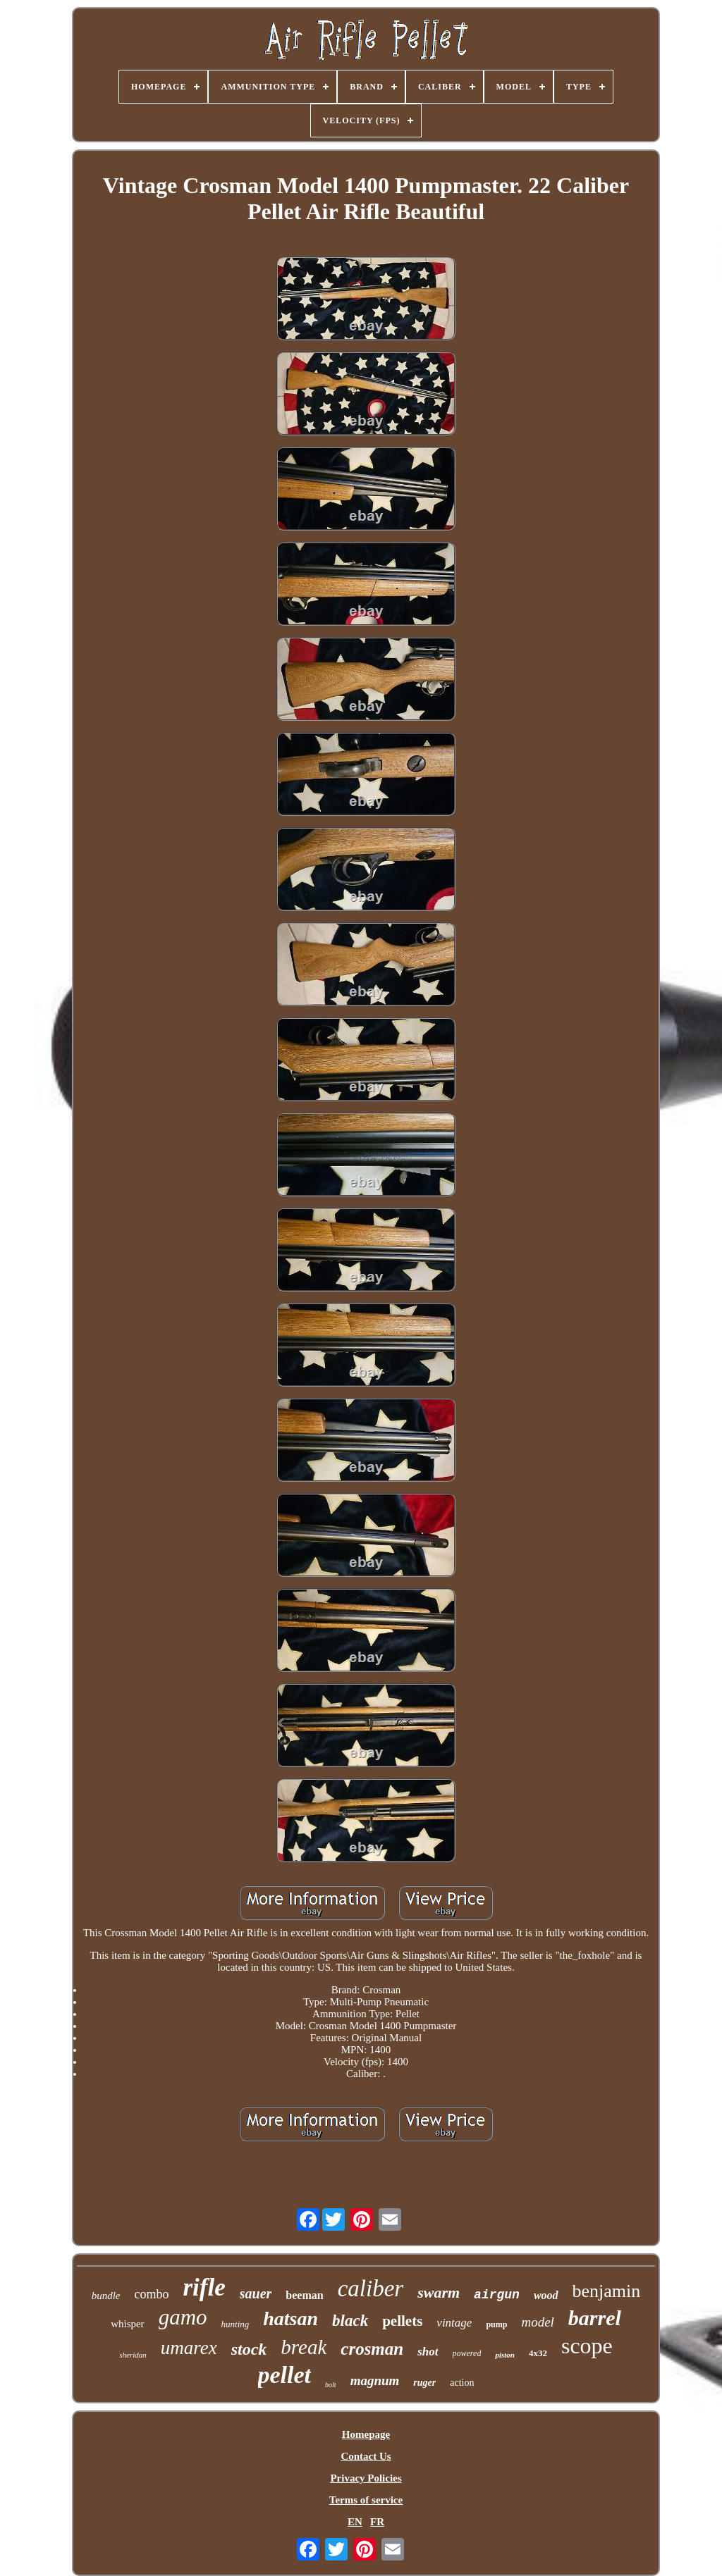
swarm (438, 2292)
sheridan (133, 2355)
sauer (256, 2293)
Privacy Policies (365, 2478)
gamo (183, 2317)
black (350, 2320)
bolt (330, 2385)
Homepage (366, 2434)
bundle (106, 2295)
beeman (304, 2295)
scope (587, 2345)
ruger (424, 2382)
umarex (189, 2347)
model (537, 2322)
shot (427, 2351)
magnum (375, 2380)
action (462, 2382)
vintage (454, 2322)
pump (496, 2324)
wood (546, 2295)
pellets (402, 2320)
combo (152, 2294)
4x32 (538, 2353)
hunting (235, 2324)
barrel (594, 2317)
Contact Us (366, 2456)
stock (249, 2349)
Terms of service (366, 2500)
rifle (204, 2287)
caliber (370, 2288)
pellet (285, 2375)
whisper (128, 2323)
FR (377, 2521)
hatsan (290, 2318)
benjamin (607, 2291)
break (303, 2347)
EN (355, 2521)
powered (467, 2353)
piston (505, 2355)
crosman (372, 2348)
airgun (497, 2295)
